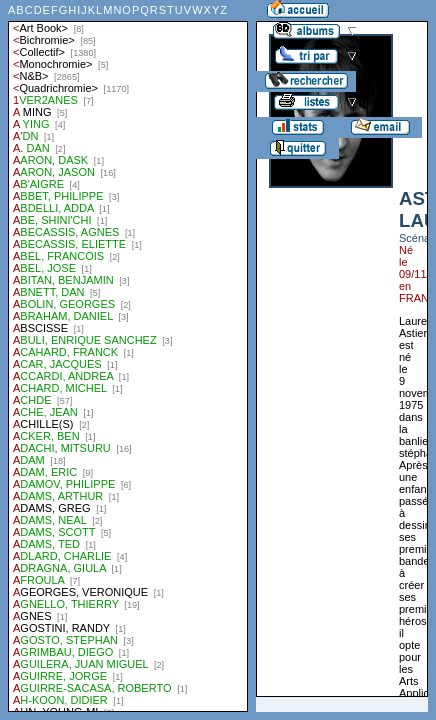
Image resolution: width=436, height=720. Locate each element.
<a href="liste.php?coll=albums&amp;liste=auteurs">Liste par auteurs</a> (128, 356)
